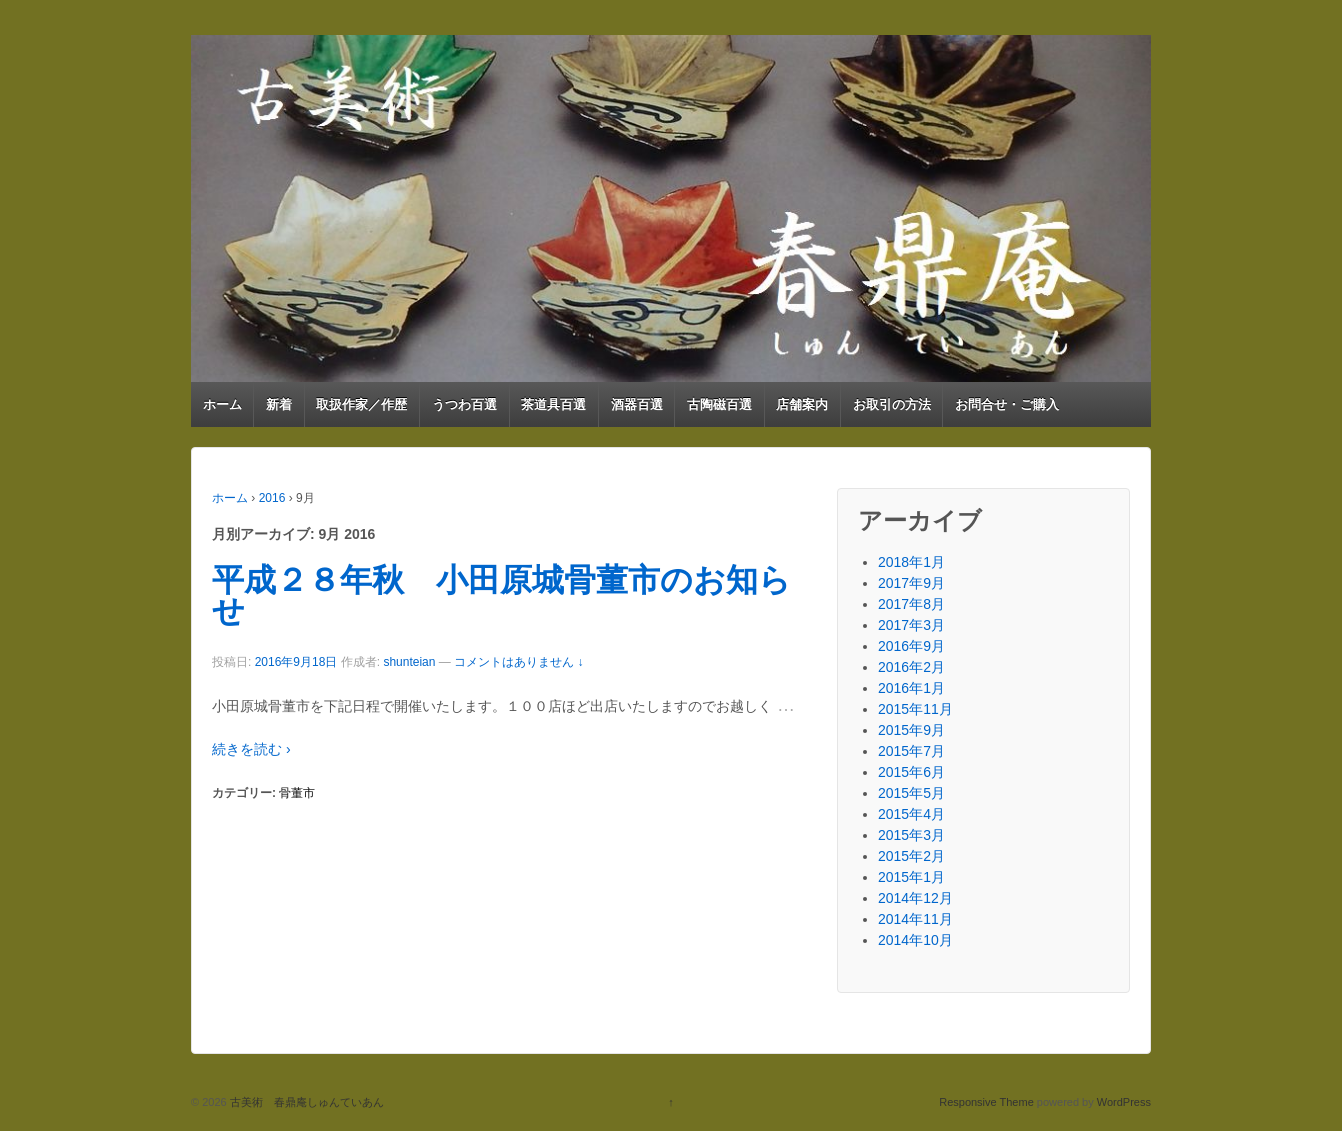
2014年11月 (915, 919)
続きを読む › (251, 749)
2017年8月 (911, 604)
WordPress (1124, 1102)
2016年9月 (911, 646)
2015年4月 (911, 814)
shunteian (409, 662)
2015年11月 (915, 709)
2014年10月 (915, 940)
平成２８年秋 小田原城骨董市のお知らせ (501, 596)
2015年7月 (911, 751)
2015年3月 (911, 835)
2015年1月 (911, 877)
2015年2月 (911, 856)
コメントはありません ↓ (518, 662)
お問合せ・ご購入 (1007, 404)
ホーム (222, 404)
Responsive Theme (986, 1102)
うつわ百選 (464, 404)
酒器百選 (637, 404)
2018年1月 (911, 562)
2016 (272, 498)
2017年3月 (911, 625)
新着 (279, 404)
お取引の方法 (892, 404)
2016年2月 (911, 667)
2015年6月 (911, 772)
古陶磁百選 (719, 404)
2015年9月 (911, 730)
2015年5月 (911, 793)
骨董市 (297, 793)
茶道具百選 (553, 404)
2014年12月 (915, 898)
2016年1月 (911, 688)
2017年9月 (911, 583)
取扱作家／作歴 (361, 404)
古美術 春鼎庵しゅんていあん (305, 1102)
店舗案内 (802, 404)
